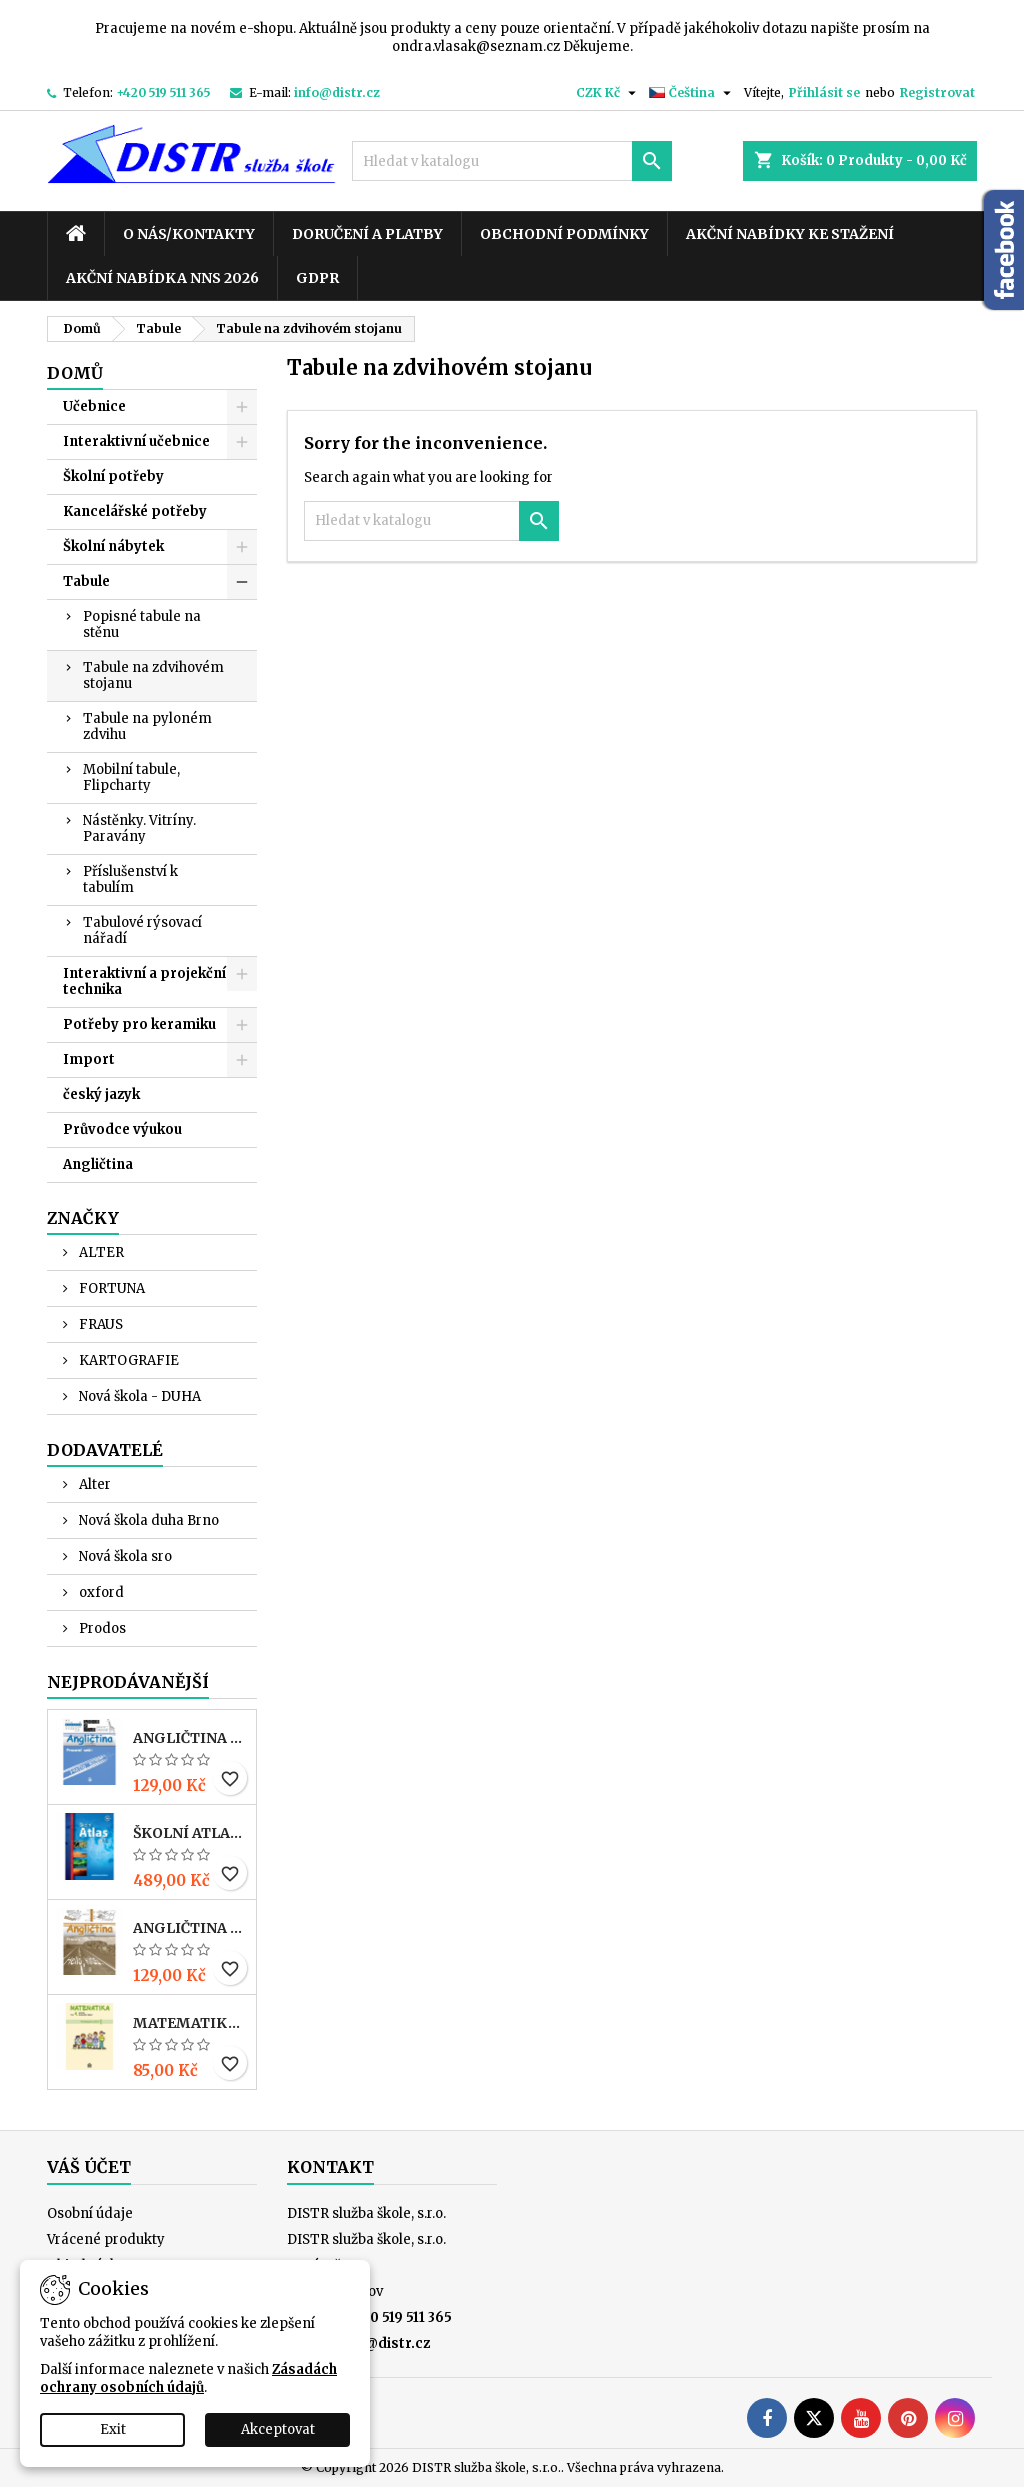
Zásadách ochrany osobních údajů (188, 2378)
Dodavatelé (105, 1450)
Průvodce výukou (122, 1129)
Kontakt (330, 2167)
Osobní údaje (90, 2213)
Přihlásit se (824, 92)
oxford (100, 1592)
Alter (93, 1484)
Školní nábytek (113, 546)
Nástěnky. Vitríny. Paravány (139, 828)
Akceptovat (278, 2429)
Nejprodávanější (128, 1682)
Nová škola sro (124, 1556)
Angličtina (98, 1164)
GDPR (317, 278)
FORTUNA (110, 1288)
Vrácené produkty (106, 2239)
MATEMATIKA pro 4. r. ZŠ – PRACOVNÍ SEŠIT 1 (190, 2023)
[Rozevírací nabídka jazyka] (692, 93)
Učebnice (94, 406)
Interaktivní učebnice (136, 441)
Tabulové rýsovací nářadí (142, 930)
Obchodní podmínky (564, 234)
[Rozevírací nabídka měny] (608, 93)
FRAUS (99, 1324)
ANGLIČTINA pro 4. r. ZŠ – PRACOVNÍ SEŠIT (190, 1928)
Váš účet (89, 2167)
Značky (83, 1218)
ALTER (100, 1252)
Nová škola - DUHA (138, 1396)
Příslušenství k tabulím (130, 879)
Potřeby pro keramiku (139, 1024)
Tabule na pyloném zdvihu (147, 726)
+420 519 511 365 (163, 92)
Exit (113, 2429)
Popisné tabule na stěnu (142, 624)
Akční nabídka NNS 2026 (162, 278)
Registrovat (937, 92)
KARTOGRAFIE (127, 1360)
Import (89, 1059)
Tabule (86, 581)
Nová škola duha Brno (147, 1520)
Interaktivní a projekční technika (144, 981)
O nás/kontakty (189, 234)
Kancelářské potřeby (135, 511)
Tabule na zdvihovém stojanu (153, 675)
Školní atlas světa (190, 1833)
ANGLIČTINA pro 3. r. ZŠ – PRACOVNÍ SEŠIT (190, 1738)
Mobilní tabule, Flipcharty (131, 777)
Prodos (101, 1628)
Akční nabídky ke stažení (790, 234)
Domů (75, 373)
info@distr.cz (337, 92)
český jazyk (101, 1094)
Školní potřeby (113, 476)
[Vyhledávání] (512, 161)
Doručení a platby (367, 234)
